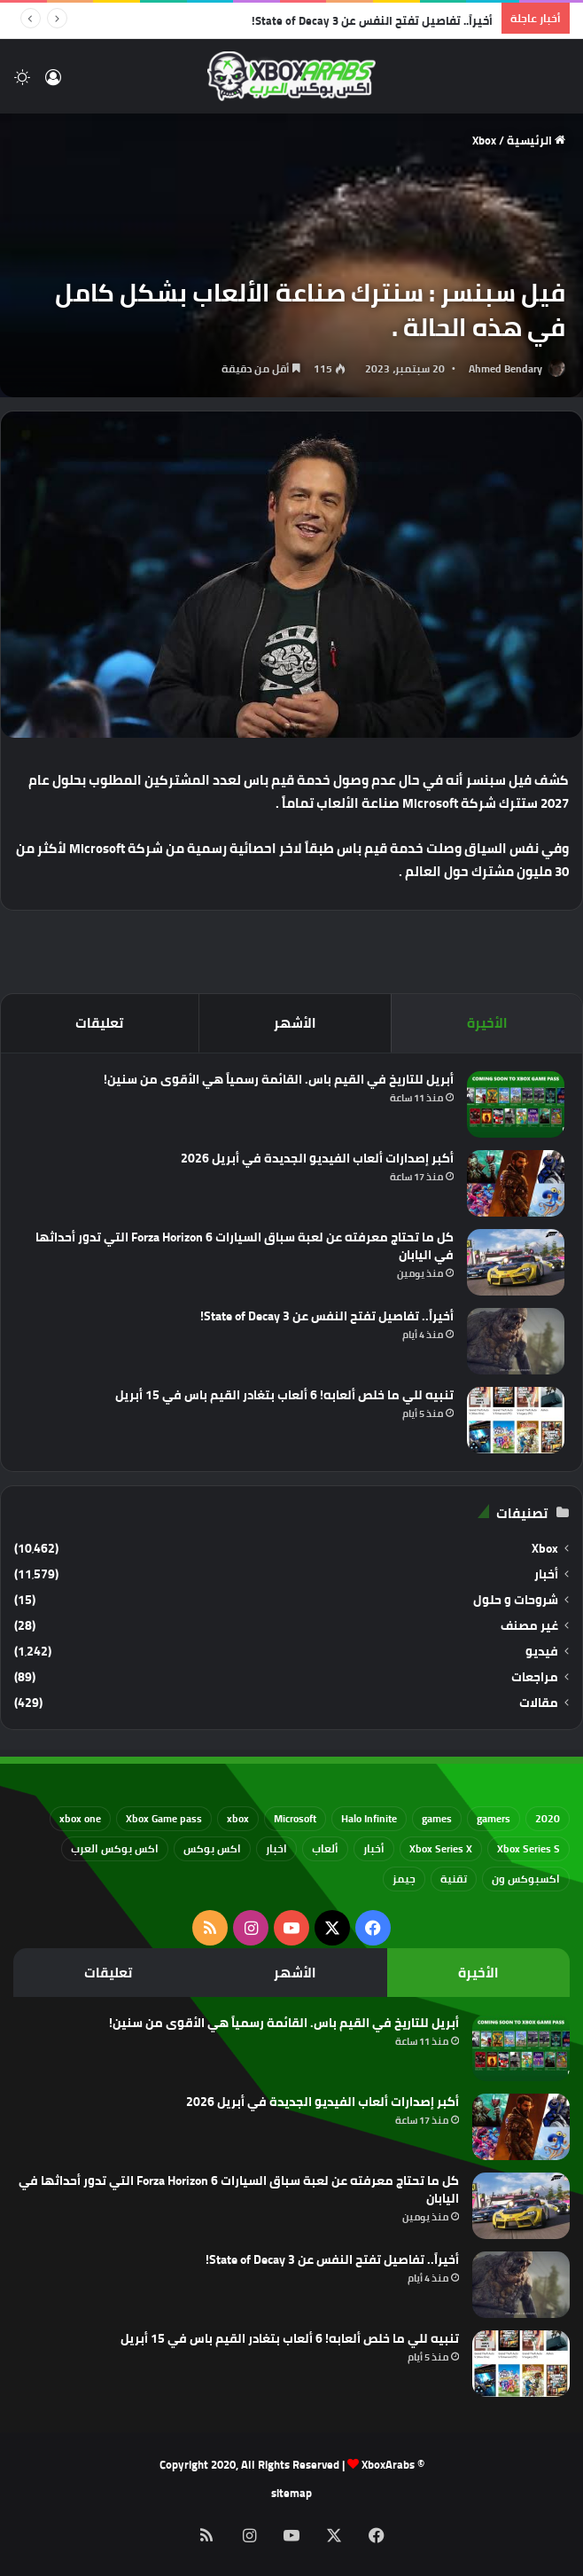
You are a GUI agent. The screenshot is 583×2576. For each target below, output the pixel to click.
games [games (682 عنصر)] (437, 1818)
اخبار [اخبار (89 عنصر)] (276, 1848)
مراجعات (534, 1677)
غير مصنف (529, 1625)
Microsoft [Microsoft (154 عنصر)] (295, 1818)
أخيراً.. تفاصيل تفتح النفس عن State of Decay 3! (372, 20)
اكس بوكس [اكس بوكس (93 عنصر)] (212, 1848)
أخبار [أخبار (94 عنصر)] (374, 1848)
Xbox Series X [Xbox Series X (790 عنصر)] (440, 1848)
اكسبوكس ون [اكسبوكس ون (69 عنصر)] (526, 1878)
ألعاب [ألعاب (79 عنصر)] (325, 1848)
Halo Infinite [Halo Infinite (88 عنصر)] (369, 1818)
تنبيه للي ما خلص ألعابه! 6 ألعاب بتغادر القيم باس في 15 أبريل (284, 1394)
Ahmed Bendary (505, 368)
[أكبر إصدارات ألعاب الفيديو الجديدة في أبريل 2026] (515, 1183)
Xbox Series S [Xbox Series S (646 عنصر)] (528, 1848)
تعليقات (99, 1023)
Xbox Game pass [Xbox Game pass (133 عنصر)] (164, 1818)
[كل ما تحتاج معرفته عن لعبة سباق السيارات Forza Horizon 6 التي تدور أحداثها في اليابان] (515, 1262)
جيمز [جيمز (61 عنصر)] (404, 1878)
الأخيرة (487, 1023)
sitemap (291, 2492)
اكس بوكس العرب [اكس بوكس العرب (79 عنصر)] (115, 1848)
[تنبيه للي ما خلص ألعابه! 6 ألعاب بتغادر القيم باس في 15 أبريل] (515, 1420)
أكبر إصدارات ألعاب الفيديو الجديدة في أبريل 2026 (317, 1158)
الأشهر (295, 1023)
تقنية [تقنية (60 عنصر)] (453, 1878)
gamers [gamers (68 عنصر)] (493, 1818)
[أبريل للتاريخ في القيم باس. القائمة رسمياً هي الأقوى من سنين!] (515, 1104)
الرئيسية (536, 140)
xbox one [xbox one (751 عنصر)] (80, 1818)
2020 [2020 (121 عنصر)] (547, 1818)
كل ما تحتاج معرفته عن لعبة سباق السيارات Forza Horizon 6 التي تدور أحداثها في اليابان (244, 1245)
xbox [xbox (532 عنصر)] (238, 1818)
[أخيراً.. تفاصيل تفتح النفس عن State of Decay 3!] (515, 1341)
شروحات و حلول (515, 1600)
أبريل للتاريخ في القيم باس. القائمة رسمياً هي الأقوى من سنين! (279, 1079)
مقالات (538, 1703)
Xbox (484, 140)
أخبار (546, 1574)
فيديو (541, 1651)
